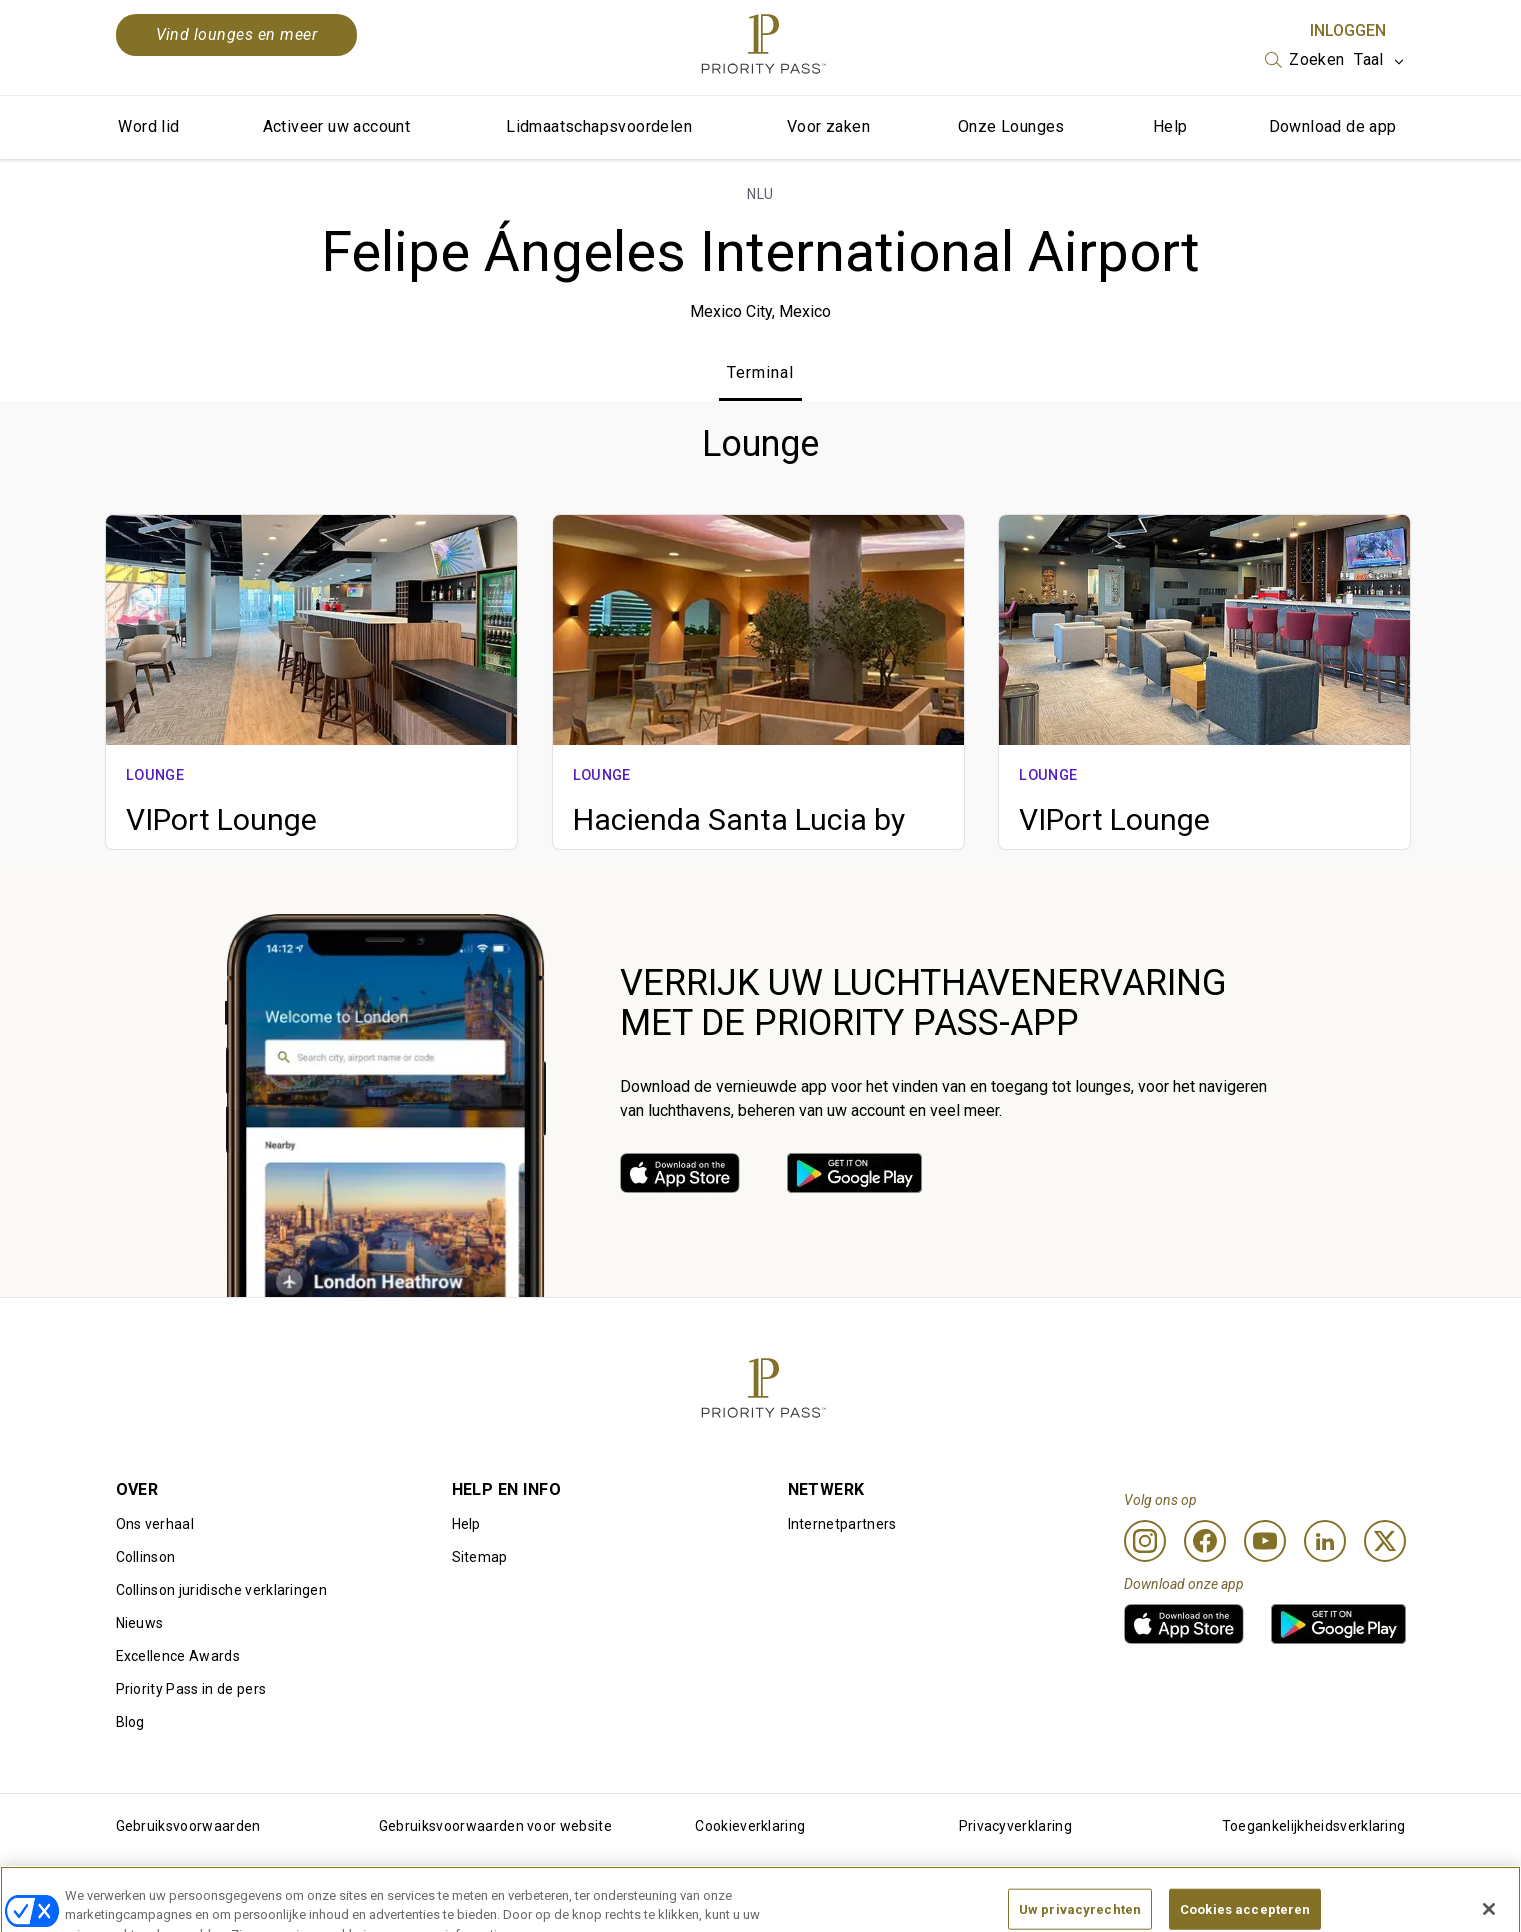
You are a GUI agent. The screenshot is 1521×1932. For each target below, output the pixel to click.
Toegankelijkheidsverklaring (1314, 1826)
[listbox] (1304, 60)
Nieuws (140, 1623)
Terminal (760, 372)
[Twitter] (1385, 1541)
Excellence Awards (178, 1656)
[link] (680, 1173)
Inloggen (1348, 30)
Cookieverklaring (750, 1826)
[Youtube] (1265, 1541)
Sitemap (480, 1557)
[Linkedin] (1325, 1541)
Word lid (148, 126)
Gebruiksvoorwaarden (188, 1826)
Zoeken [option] (1316, 59)
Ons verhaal (155, 1524)
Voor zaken (828, 126)
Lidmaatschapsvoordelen (599, 126)
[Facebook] (1205, 1541)
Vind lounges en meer (237, 34)
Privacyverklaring (1015, 1826)
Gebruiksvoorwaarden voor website (495, 1826)
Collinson (146, 1557)
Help (1170, 126)
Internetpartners (842, 1524)
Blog (130, 1722)
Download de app (1333, 126)
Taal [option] (1368, 59)
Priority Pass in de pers (191, 1689)
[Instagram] (1145, 1541)
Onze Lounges (1011, 126)
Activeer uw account (337, 126)
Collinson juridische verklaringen (222, 1590)
